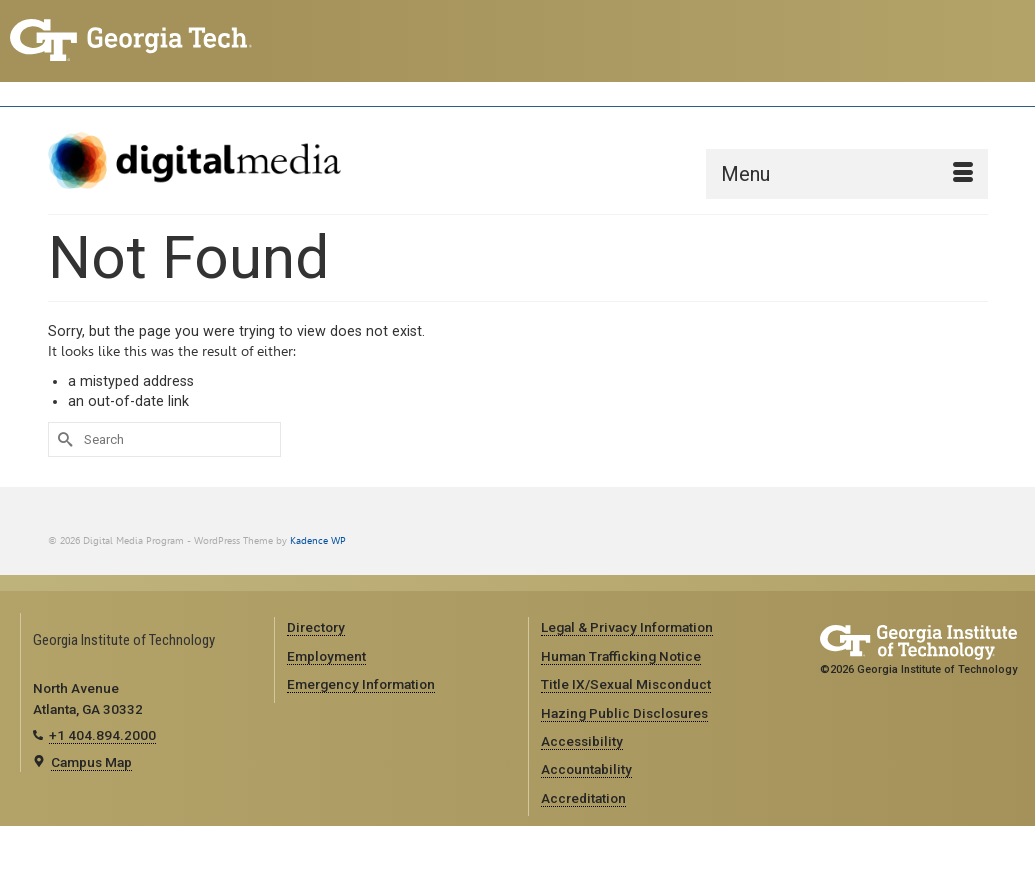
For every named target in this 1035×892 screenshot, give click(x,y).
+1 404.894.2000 (102, 735)
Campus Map (91, 762)
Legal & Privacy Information (627, 627)
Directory (316, 627)
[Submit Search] (63, 439)
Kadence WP (318, 540)
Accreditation (583, 798)
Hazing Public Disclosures (624, 713)
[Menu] (847, 174)
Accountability (586, 769)
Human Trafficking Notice (621, 656)
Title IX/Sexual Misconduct (626, 684)
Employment (326, 656)
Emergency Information (361, 684)
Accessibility (582, 741)
